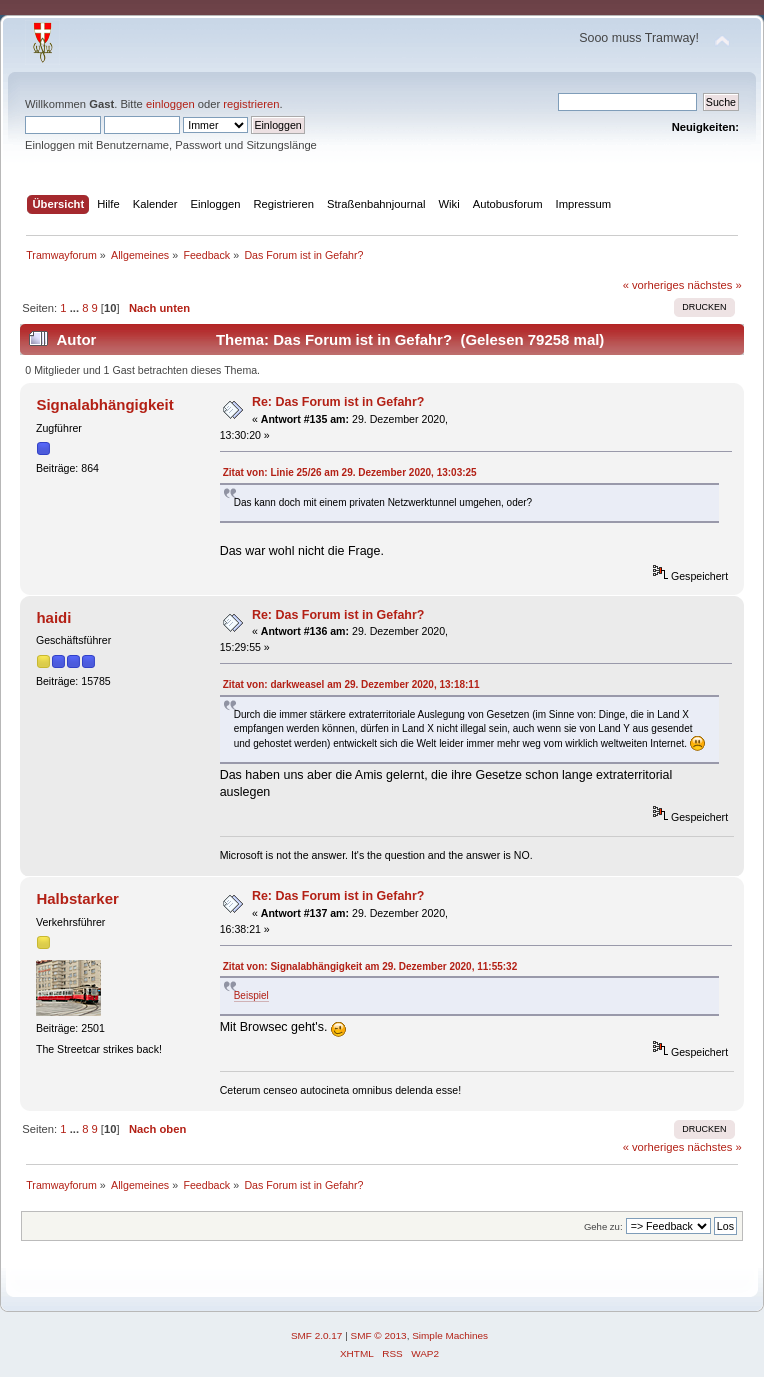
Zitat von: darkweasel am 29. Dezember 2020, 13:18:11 (351, 684)
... (76, 308)
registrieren (251, 104)
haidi (53, 617)
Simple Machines (450, 1335)
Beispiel (251, 995)
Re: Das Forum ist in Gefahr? (338, 402)
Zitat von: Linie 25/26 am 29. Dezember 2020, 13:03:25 (350, 472)
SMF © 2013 (379, 1335)
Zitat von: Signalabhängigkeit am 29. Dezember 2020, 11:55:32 (370, 966)
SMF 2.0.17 (317, 1335)
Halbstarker (77, 898)
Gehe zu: (603, 1226)
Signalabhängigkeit (104, 404)
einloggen (170, 104)
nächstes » (715, 285)
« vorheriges (654, 285)
